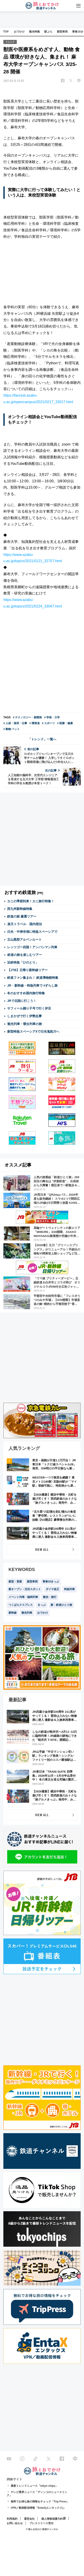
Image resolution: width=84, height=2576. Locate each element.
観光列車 (27, 1612)
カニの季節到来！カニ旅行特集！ (30, 901)
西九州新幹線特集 (19, 909)
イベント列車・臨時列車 (23, 1597)
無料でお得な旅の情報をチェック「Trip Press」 (40, 2501)
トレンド (10, 42)
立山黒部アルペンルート (24, 939)
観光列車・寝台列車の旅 (24, 1024)
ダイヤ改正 (52, 1589)
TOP (6, 31)
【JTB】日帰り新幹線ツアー (27, 970)
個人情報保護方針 (52, 2518)
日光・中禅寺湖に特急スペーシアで (32, 931)
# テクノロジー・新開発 (27, 717)
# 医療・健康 (65, 723)
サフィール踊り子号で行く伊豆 (29, 1008)
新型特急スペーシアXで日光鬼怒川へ (33, 1031)
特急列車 (69, 1589)
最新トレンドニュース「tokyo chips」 (34, 2485)
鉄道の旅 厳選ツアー (21, 916)
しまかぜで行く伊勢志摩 (24, 1016)
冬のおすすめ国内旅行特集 (26, 993)
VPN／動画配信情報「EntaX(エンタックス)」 (38, 2507)
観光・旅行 (49, 1597)
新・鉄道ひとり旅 (61, 1604)
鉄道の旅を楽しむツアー (24, 955)
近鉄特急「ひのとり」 (23, 962)
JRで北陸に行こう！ (21, 1001)
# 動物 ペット (11, 729)
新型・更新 (15, 1581)
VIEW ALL (42, 1549)
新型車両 (62, 31)
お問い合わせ (15, 2523)
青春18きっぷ (51, 1581)
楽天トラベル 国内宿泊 (24, 924)
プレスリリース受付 (41, 2523)
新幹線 (13, 1612)
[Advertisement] (42, 667)
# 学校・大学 (52, 717)
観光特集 (34, 31)
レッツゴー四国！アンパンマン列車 (32, 947)
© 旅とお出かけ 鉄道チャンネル (42, 2529)
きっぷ (42, 1604)
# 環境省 (34, 723)
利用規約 (12, 2518)
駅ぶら (48, 31)
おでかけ (19, 31)
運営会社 (29, 2518)
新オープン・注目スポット (25, 1589)
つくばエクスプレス (21, 1604)
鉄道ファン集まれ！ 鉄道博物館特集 (32, 977)
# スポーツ (48, 723)
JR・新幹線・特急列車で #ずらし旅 (32, 985)
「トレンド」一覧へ (42, 739)
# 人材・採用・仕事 (15, 723)
